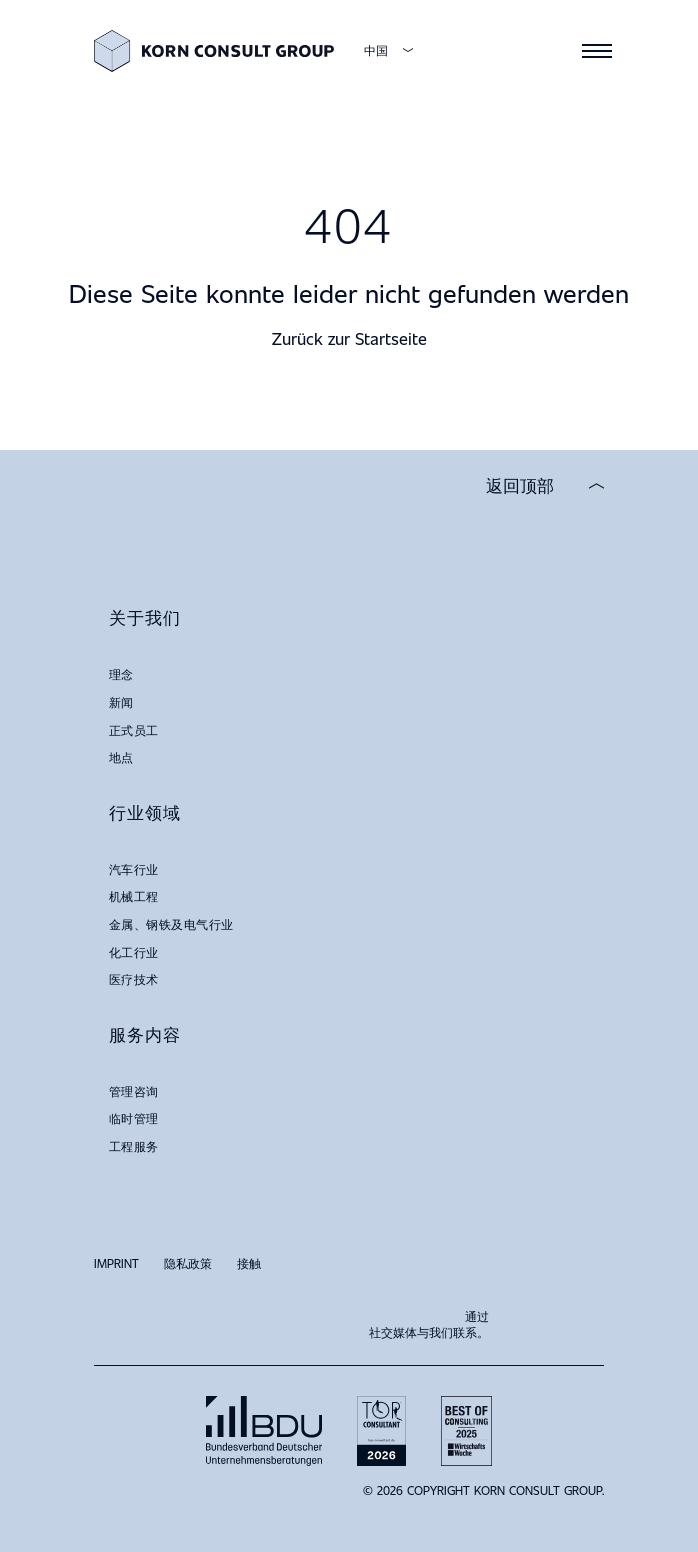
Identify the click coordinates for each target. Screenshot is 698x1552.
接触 (249, 1263)
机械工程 (134, 896)
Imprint (116, 1263)
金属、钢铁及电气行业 (171, 924)
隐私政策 (188, 1263)
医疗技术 (134, 979)
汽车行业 (134, 869)
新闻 (121, 702)
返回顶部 (520, 486)
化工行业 (134, 952)
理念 (121, 674)
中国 (376, 50)
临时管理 (134, 1118)
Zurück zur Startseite (349, 338)
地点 (121, 757)
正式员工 (134, 730)
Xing (544, 1315)
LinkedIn (584, 1315)
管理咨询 (134, 1091)
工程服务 (134, 1146)
